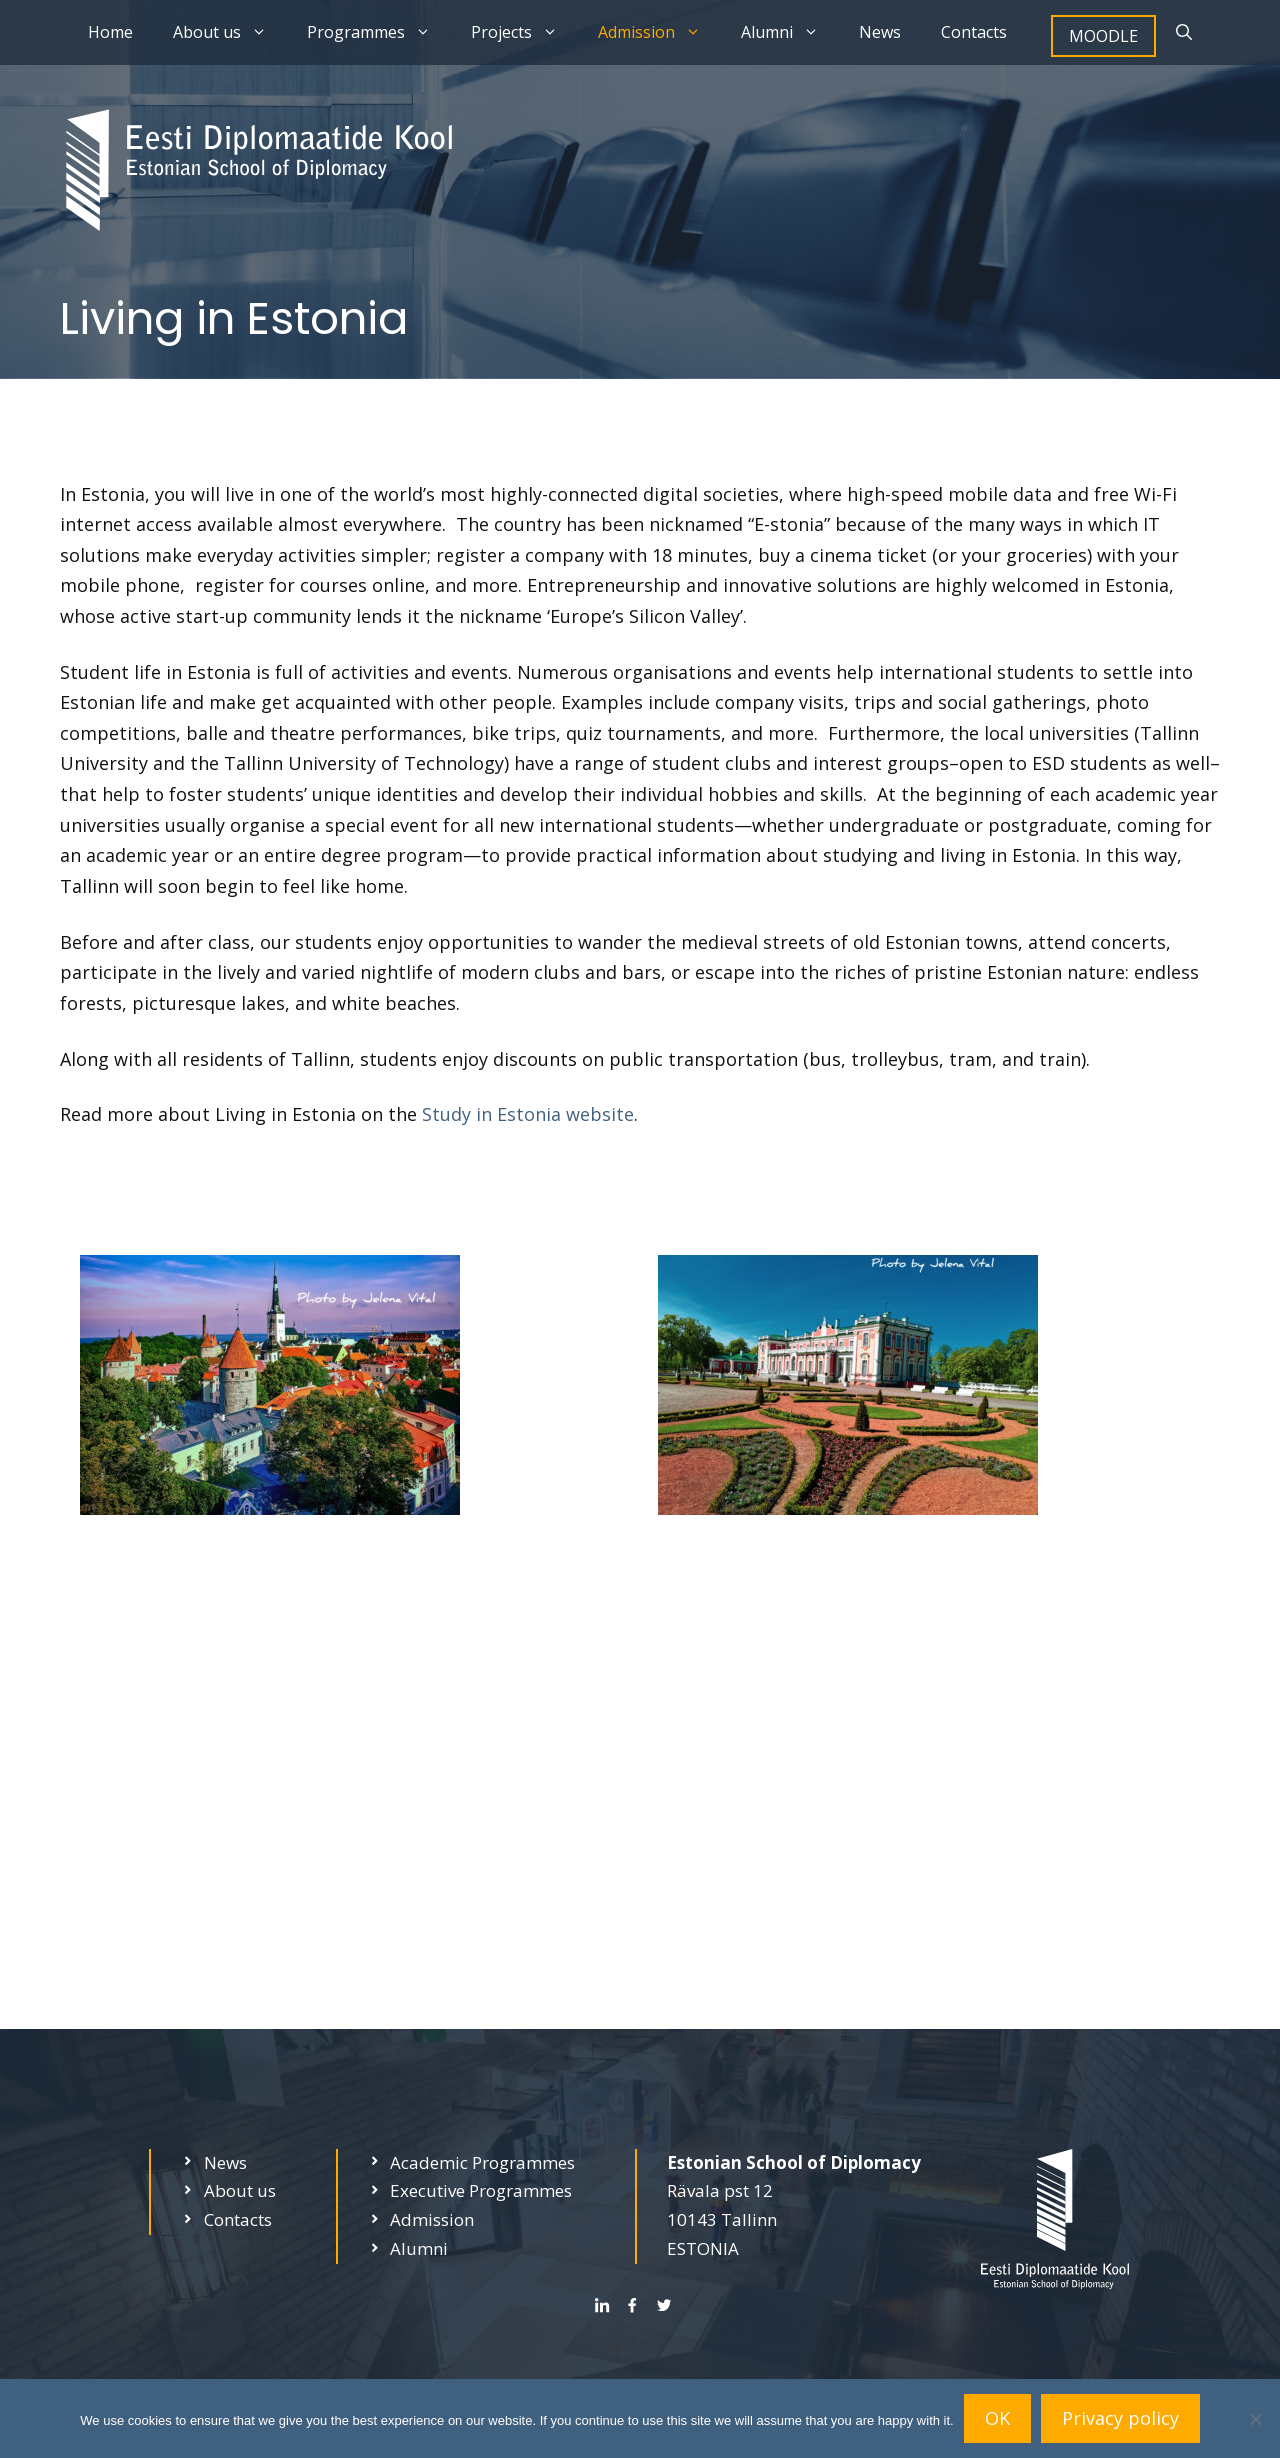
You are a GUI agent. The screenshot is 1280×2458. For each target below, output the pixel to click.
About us (230, 32)
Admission (659, 32)
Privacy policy (1120, 2418)
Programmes (379, 32)
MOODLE (1103, 36)
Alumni (790, 32)
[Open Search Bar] (1184, 32)
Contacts (974, 32)
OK (997, 2418)
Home (110, 32)
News (880, 32)
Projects (524, 32)
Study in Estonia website (528, 1114)
